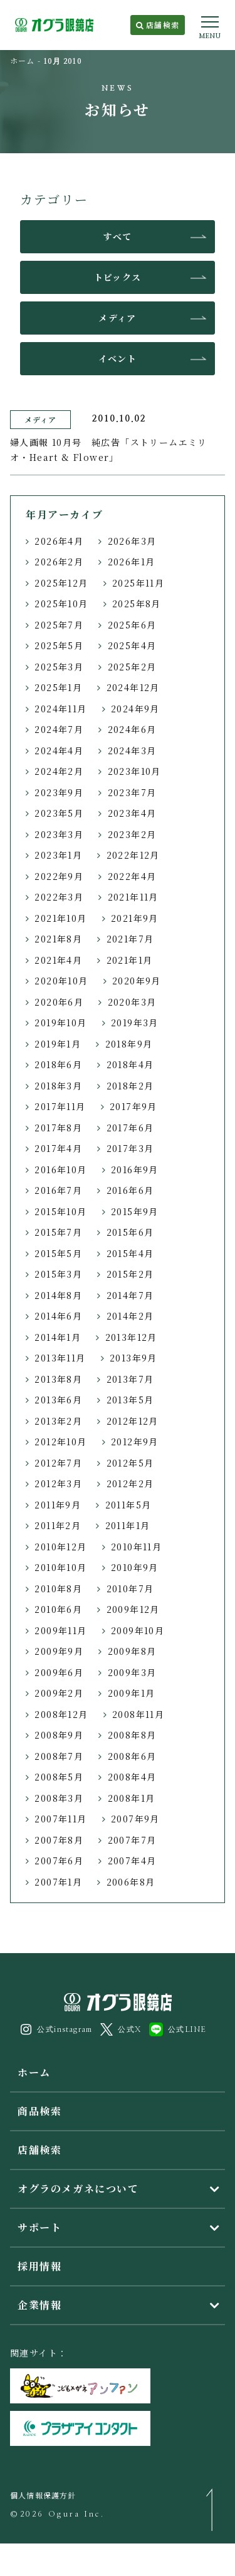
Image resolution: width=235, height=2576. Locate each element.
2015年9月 (135, 1211)
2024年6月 (132, 729)
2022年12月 (133, 855)
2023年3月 (58, 834)
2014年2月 (130, 1316)
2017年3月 (130, 1148)
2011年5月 (128, 1504)
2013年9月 (133, 1357)
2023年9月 (58, 792)
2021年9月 (135, 918)
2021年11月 (133, 897)
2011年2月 (57, 1525)
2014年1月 (57, 1337)
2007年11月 (60, 1818)
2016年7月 (58, 1190)
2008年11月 (138, 1714)
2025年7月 (58, 625)
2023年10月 (134, 771)
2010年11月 (136, 1546)
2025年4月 (132, 645)
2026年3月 (132, 541)
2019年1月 (57, 1044)
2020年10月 (61, 980)
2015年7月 (58, 1232)
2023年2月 (132, 834)
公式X (120, 2029)
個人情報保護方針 (43, 2495)
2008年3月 (58, 1798)
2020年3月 (132, 1002)
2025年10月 (61, 603)
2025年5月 (58, 645)
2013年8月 (58, 1379)
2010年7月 (130, 1588)
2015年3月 (58, 1274)
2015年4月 (130, 1253)
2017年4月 (58, 1148)
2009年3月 (132, 1672)
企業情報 (39, 2305)
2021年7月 (130, 938)
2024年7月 (58, 729)
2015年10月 (60, 1211)
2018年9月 (129, 1044)
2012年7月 (58, 1463)
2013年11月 (59, 1357)
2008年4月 (132, 1776)
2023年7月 (132, 792)
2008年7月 (58, 1756)
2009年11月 (60, 1630)
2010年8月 (58, 1588)
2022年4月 (132, 876)
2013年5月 (130, 1399)
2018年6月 (58, 1064)
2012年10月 (60, 1441)
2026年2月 (58, 561)
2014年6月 (58, 1316)
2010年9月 (135, 1567)
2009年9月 (58, 1651)
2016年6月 (130, 1190)
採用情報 (39, 2266)
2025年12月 (61, 583)
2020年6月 (58, 1002)
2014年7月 (130, 1295)
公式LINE (177, 2029)
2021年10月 (60, 918)
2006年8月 (131, 1882)
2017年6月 (130, 1127)
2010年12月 (60, 1546)
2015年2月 (130, 1274)
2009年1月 (131, 1693)
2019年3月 (135, 1022)
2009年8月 (132, 1651)
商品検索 (39, 2111)
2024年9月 (135, 708)
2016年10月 (60, 1169)
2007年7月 (132, 1840)
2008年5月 (58, 1776)
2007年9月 (135, 1818)
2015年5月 (58, 1253)
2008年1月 (131, 1798)
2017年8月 (58, 1127)
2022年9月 (58, 876)
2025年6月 (132, 625)
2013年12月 (131, 1337)
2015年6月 (130, 1232)
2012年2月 (130, 1483)
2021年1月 (130, 960)
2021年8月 (58, 938)
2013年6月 (58, 1399)
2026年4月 (58, 541)
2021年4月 (58, 960)
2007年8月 (58, 1840)
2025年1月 (58, 687)
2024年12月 (133, 687)
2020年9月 (136, 980)
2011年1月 (127, 1525)
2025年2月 (132, 666)
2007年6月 (58, 1860)
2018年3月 (58, 1085)
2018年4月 (130, 1064)
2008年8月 (132, 1735)
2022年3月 (58, 897)
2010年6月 (58, 1609)
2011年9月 (57, 1504)
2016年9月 (135, 1169)
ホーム (22, 60)
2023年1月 (58, 855)
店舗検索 (157, 24)
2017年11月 (59, 1106)
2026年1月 (131, 561)
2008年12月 (61, 1714)
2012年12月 (133, 1421)
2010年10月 (60, 1567)
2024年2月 (58, 771)
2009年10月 (137, 1630)
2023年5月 (58, 813)
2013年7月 (130, 1379)
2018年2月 (130, 1085)
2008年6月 (132, 1756)
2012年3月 (58, 1483)
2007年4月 (132, 1860)
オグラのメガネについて (78, 2188)
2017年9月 (133, 1106)
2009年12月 (133, 1609)
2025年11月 (138, 583)
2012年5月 (130, 1463)
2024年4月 (58, 750)
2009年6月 (58, 1672)
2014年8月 (58, 1295)
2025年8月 (136, 603)
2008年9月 (58, 1735)
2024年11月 (60, 708)
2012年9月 (135, 1441)
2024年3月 (132, 750)
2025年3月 (58, 666)
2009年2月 (58, 1693)
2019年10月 (60, 1022)
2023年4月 (132, 813)
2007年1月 (58, 1882)
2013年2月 (58, 1421)
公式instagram (57, 2029)
